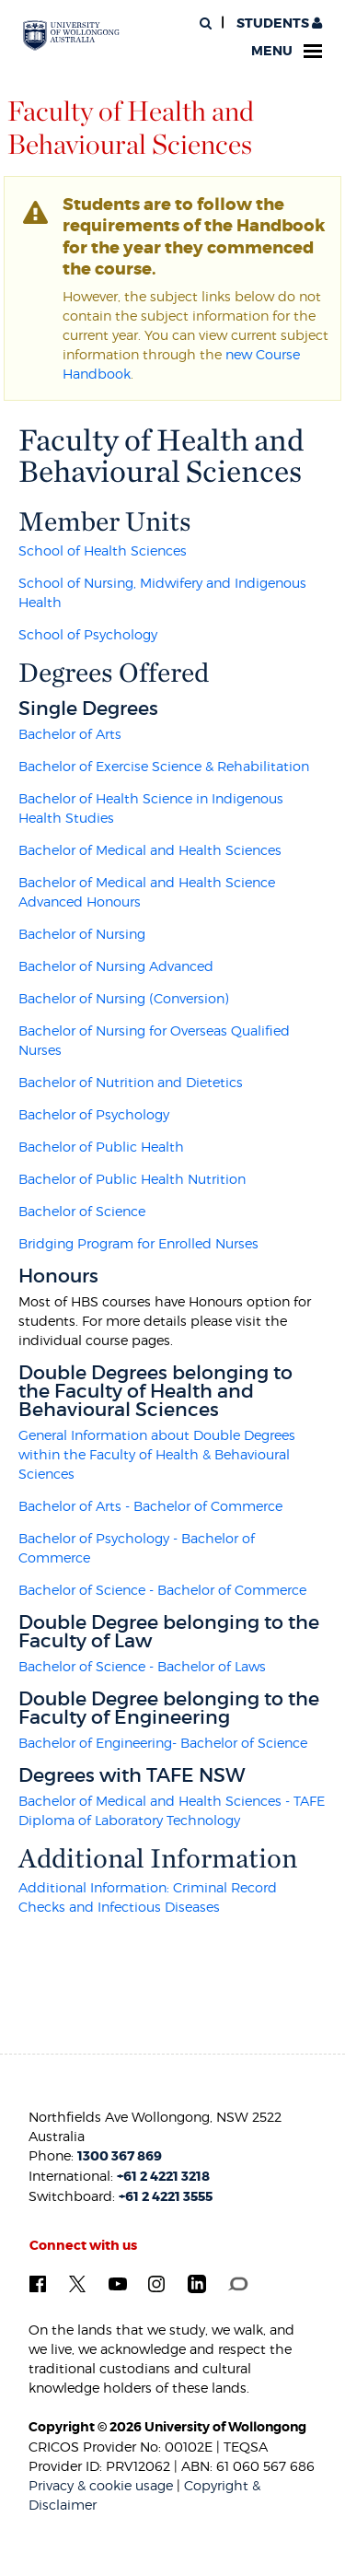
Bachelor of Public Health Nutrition (132, 1179)
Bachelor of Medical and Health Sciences (150, 850)
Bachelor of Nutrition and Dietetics (130, 1082)
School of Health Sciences (102, 550)
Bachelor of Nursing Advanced (115, 966)
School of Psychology (87, 634)
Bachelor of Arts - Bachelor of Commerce (150, 1506)
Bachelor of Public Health (101, 1146)
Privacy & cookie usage (101, 2485)
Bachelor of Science (81, 1211)
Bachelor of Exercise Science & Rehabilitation (163, 766)
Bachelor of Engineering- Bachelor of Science (162, 1743)
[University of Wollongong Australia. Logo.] (71, 36)
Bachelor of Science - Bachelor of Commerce (162, 1590)
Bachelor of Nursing (81, 934)
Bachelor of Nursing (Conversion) (123, 998)
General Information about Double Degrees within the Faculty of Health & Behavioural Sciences (156, 1454)
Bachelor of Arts (69, 734)
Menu (286, 51)
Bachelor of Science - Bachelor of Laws (142, 1666)
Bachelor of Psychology (93, 1114)
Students (278, 23)
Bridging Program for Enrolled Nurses (138, 1243)
